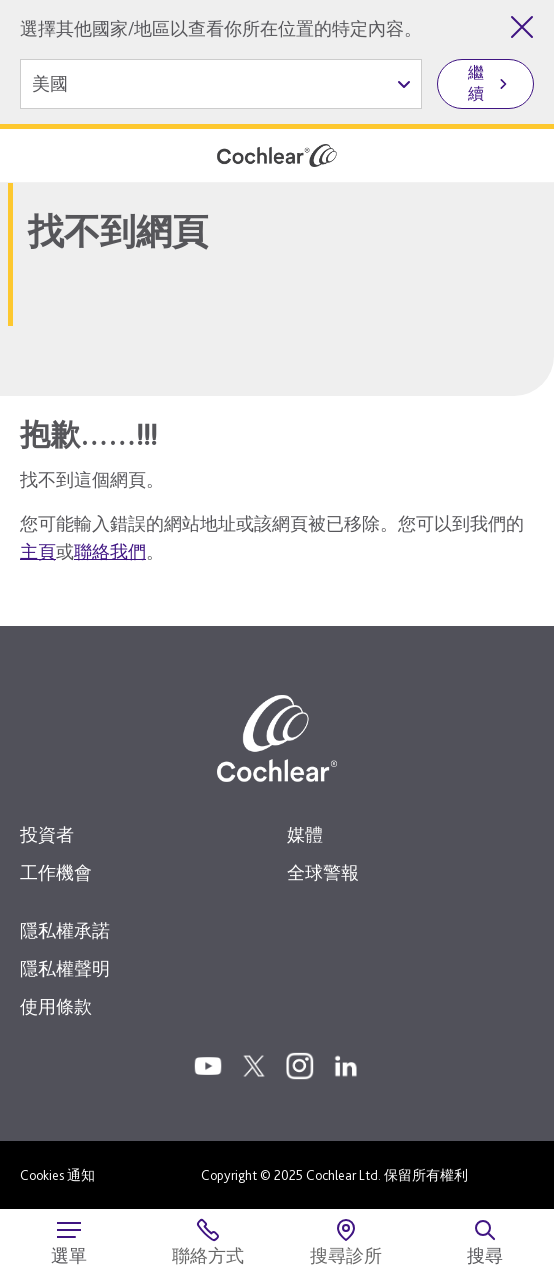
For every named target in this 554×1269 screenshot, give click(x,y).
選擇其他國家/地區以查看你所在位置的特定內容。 (221, 28)
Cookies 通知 (57, 1175)
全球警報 (323, 872)
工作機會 (56, 872)
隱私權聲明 (65, 968)
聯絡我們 (110, 551)
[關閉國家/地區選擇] (522, 27)
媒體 (305, 834)
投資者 (47, 834)
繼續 (476, 83)
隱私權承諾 (65, 930)
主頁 (38, 551)
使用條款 (56, 1006)
